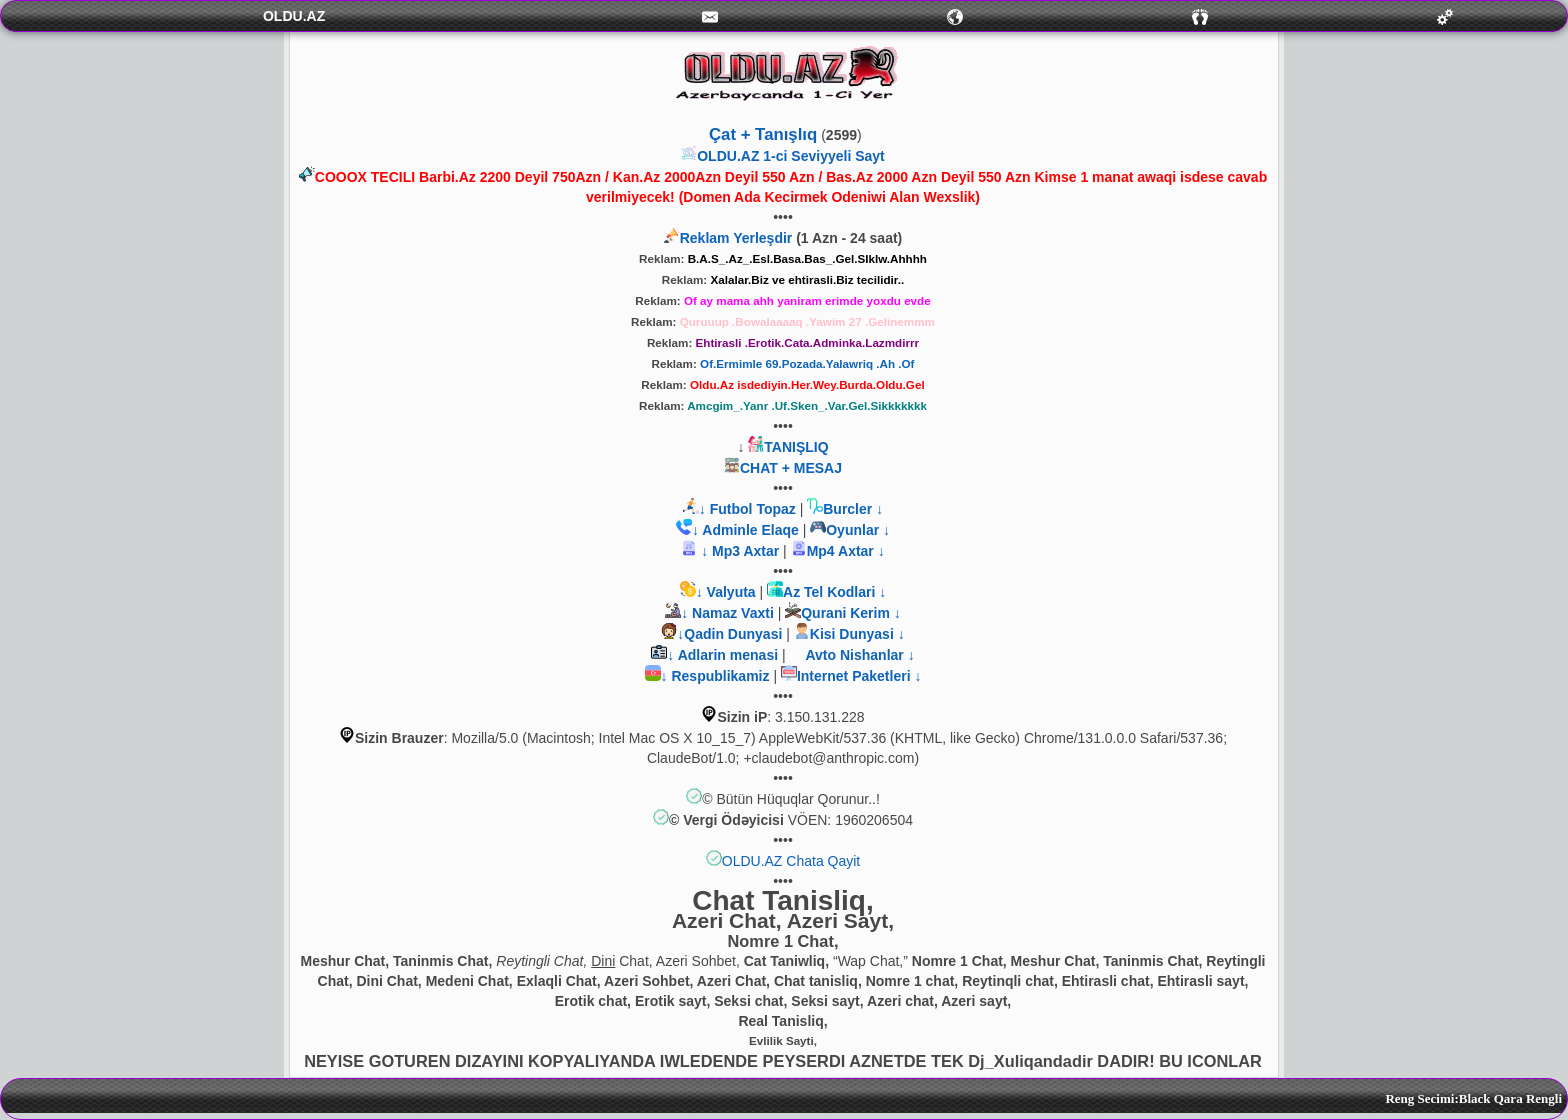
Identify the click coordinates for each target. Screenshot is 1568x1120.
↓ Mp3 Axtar (738, 551)
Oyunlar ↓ (858, 530)
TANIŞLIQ (796, 447)
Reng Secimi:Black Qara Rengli (1473, 1098)
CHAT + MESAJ (791, 468)
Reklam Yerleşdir (736, 238)
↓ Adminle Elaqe (747, 530)
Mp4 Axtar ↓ (846, 551)
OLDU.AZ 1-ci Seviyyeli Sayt (791, 156)
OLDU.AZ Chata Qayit (791, 861)
